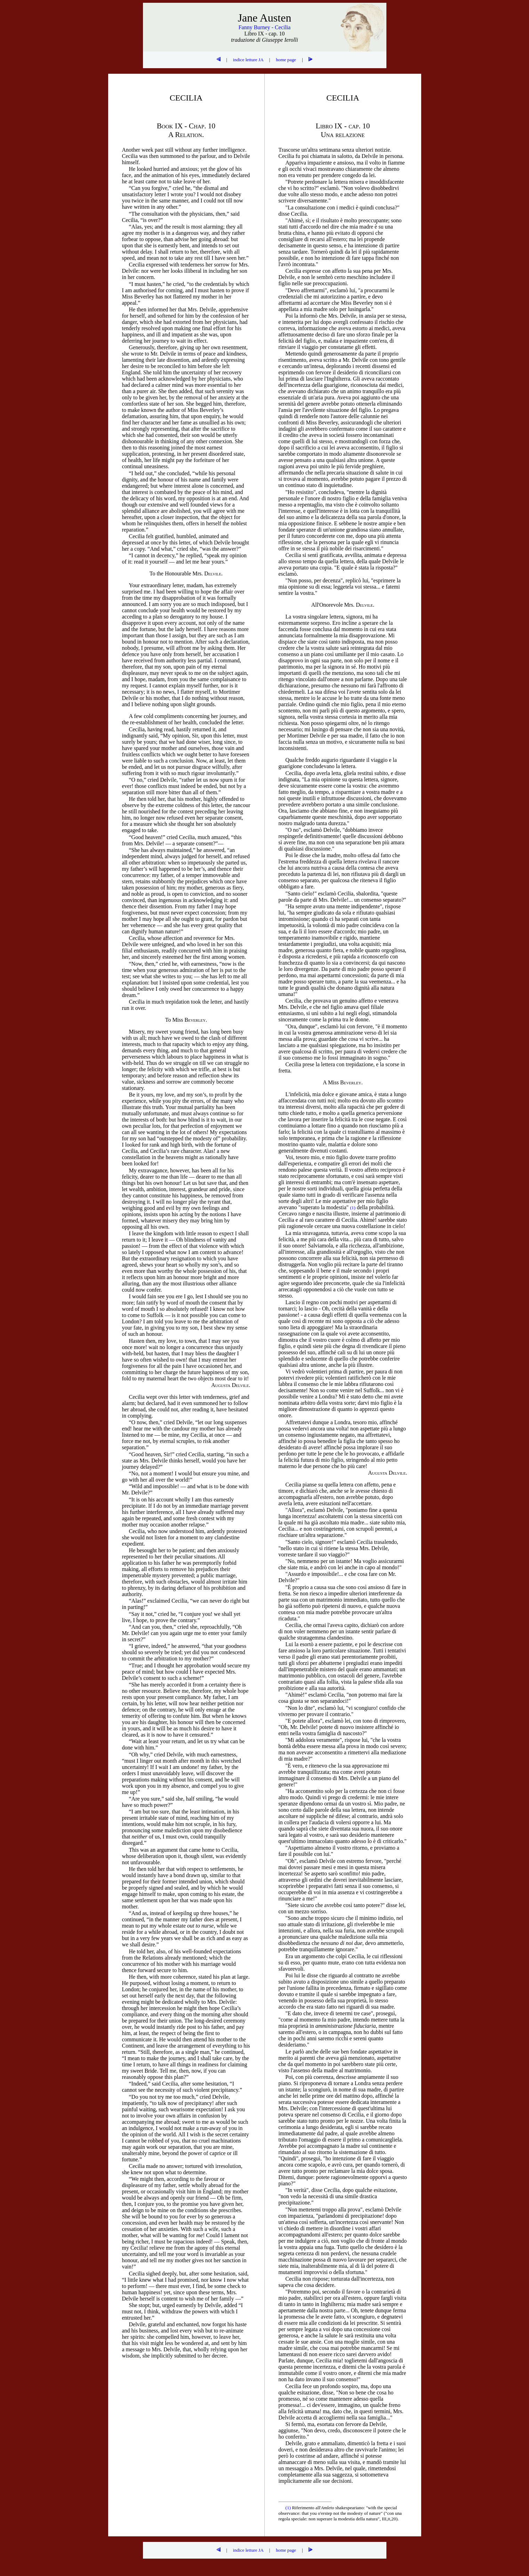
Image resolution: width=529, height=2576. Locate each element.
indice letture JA (248, 59)
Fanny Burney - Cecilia (265, 27)
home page (286, 59)
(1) (289, 2507)
